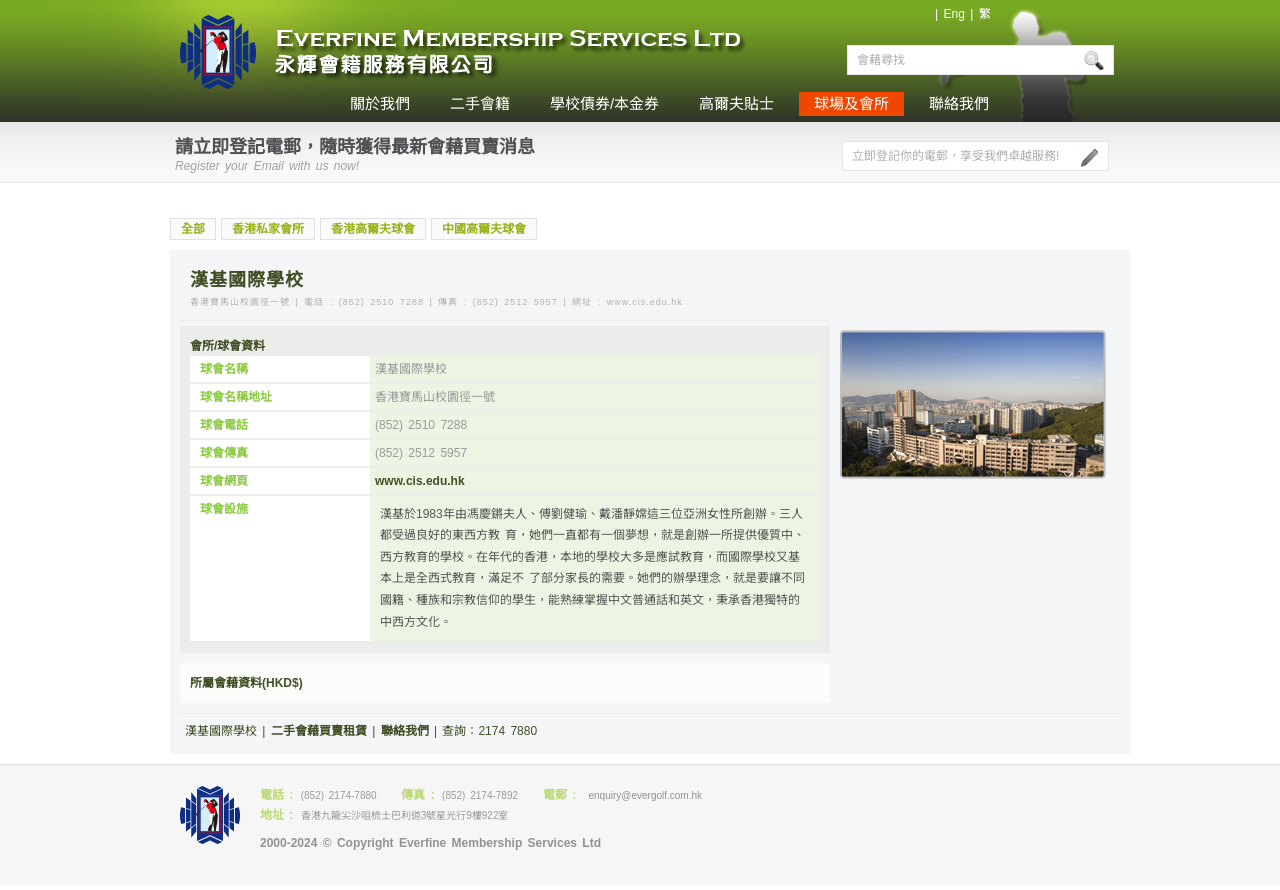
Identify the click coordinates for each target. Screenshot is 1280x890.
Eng (953, 14)
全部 (193, 229)
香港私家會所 (268, 229)
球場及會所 (851, 103)
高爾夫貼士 (736, 103)
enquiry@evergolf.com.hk (645, 795)
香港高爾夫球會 (373, 229)
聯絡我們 (959, 103)
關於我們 (380, 103)
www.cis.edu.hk (420, 481)
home (310, 104)
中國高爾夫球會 (484, 229)
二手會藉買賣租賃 (319, 731)
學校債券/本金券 (604, 103)
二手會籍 (480, 103)
